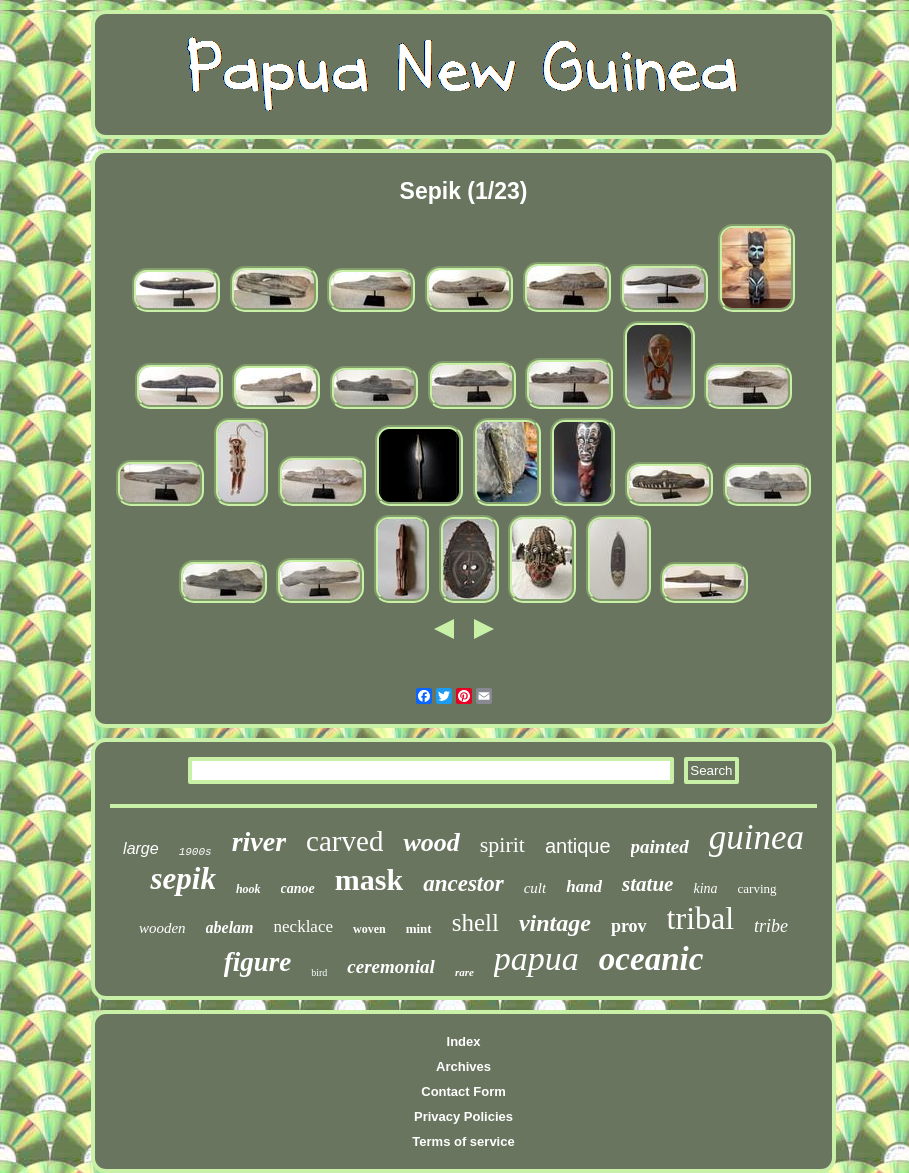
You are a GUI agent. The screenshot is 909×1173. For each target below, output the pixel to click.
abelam (230, 927)
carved (344, 841)
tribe (771, 926)
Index (464, 1041)
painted (660, 846)
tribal (701, 918)
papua (536, 958)
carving (757, 888)
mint (419, 928)
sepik (182, 878)
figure (258, 962)
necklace (303, 926)
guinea (756, 837)
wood (431, 842)
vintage (555, 923)
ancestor (463, 883)
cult (535, 888)
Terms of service (463, 1141)
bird (319, 972)
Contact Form (463, 1091)
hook (248, 889)
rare (464, 972)
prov (629, 926)
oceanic (651, 959)
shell (475, 922)
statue (647, 884)
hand (584, 886)
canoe (298, 888)
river (259, 841)
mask (369, 879)
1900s (195, 852)
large (141, 848)
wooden (162, 928)
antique (578, 846)
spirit (502, 844)
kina (705, 888)
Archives (463, 1066)
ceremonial (391, 966)
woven (369, 929)
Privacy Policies (463, 1116)
